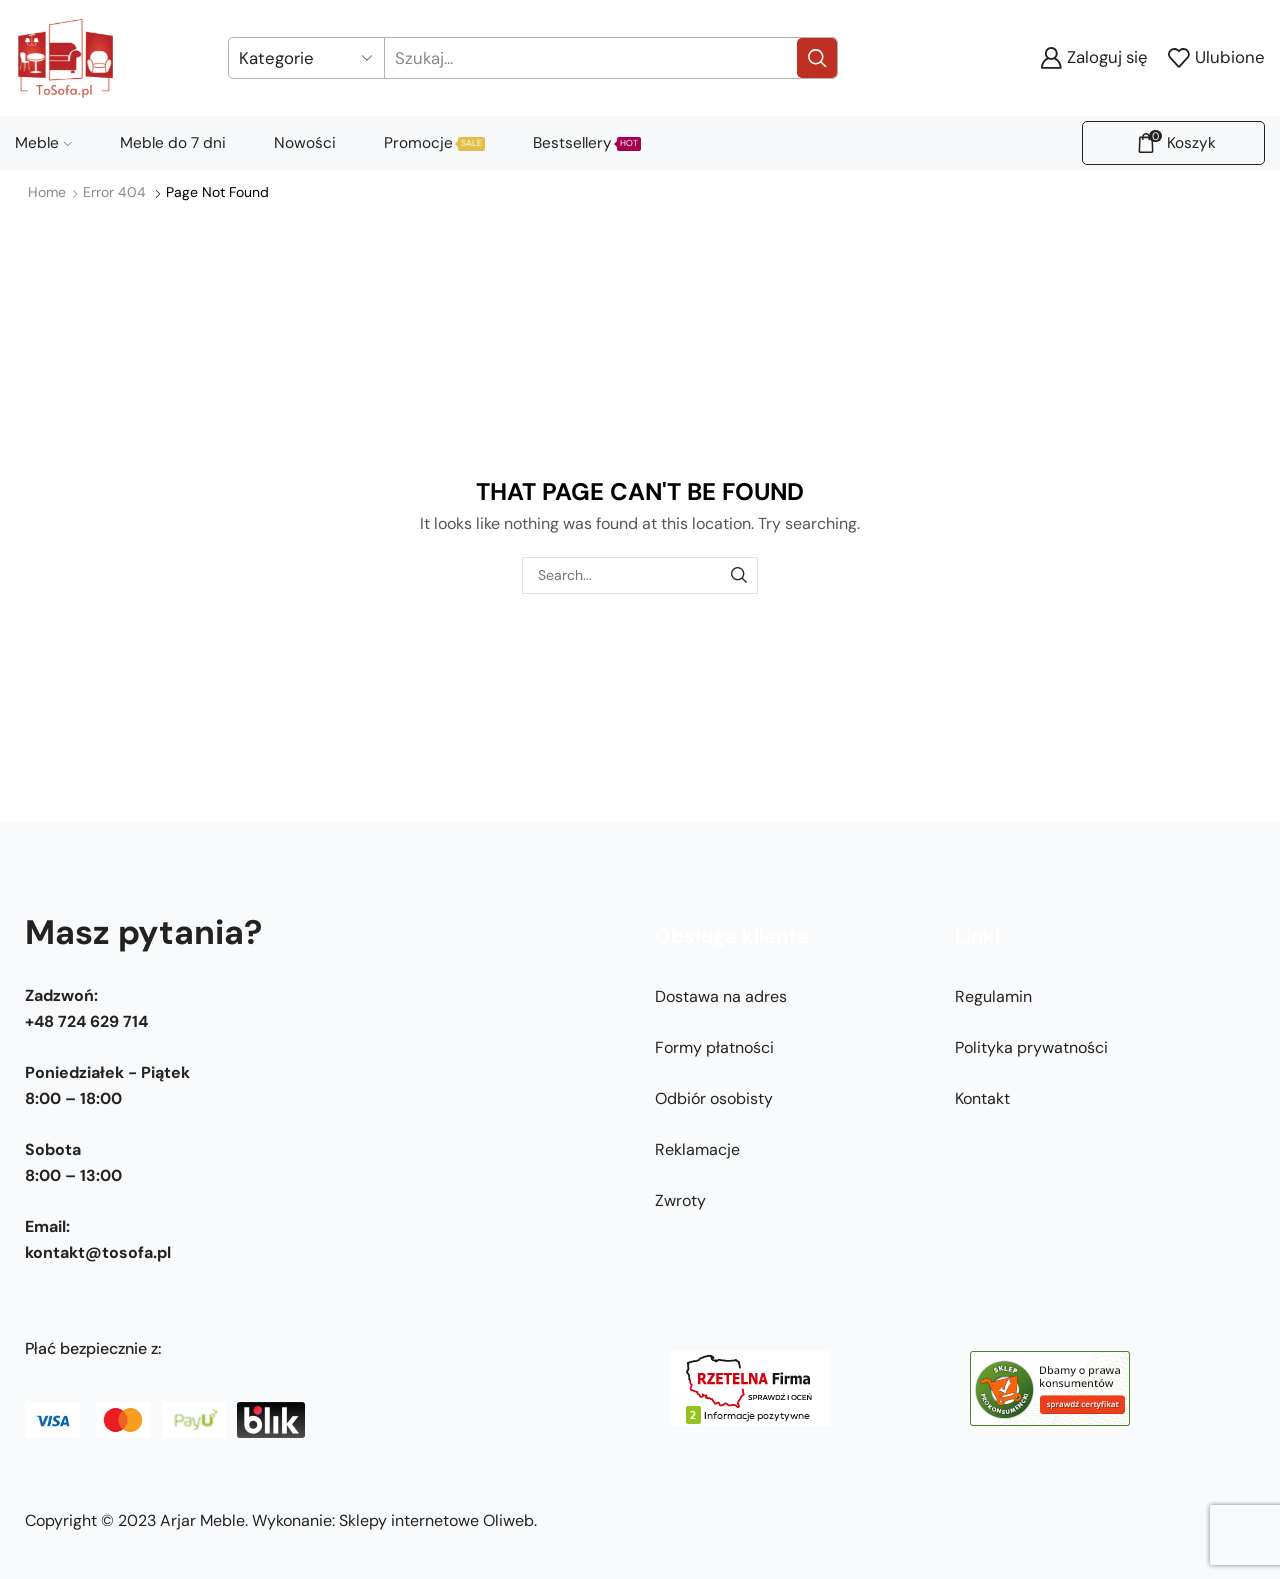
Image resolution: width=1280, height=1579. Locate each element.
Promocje (434, 143)
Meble (43, 143)
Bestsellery (587, 143)
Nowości (305, 143)
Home (47, 192)
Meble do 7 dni (173, 143)
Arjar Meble (202, 1520)
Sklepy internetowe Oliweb (436, 1520)
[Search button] (817, 58)
